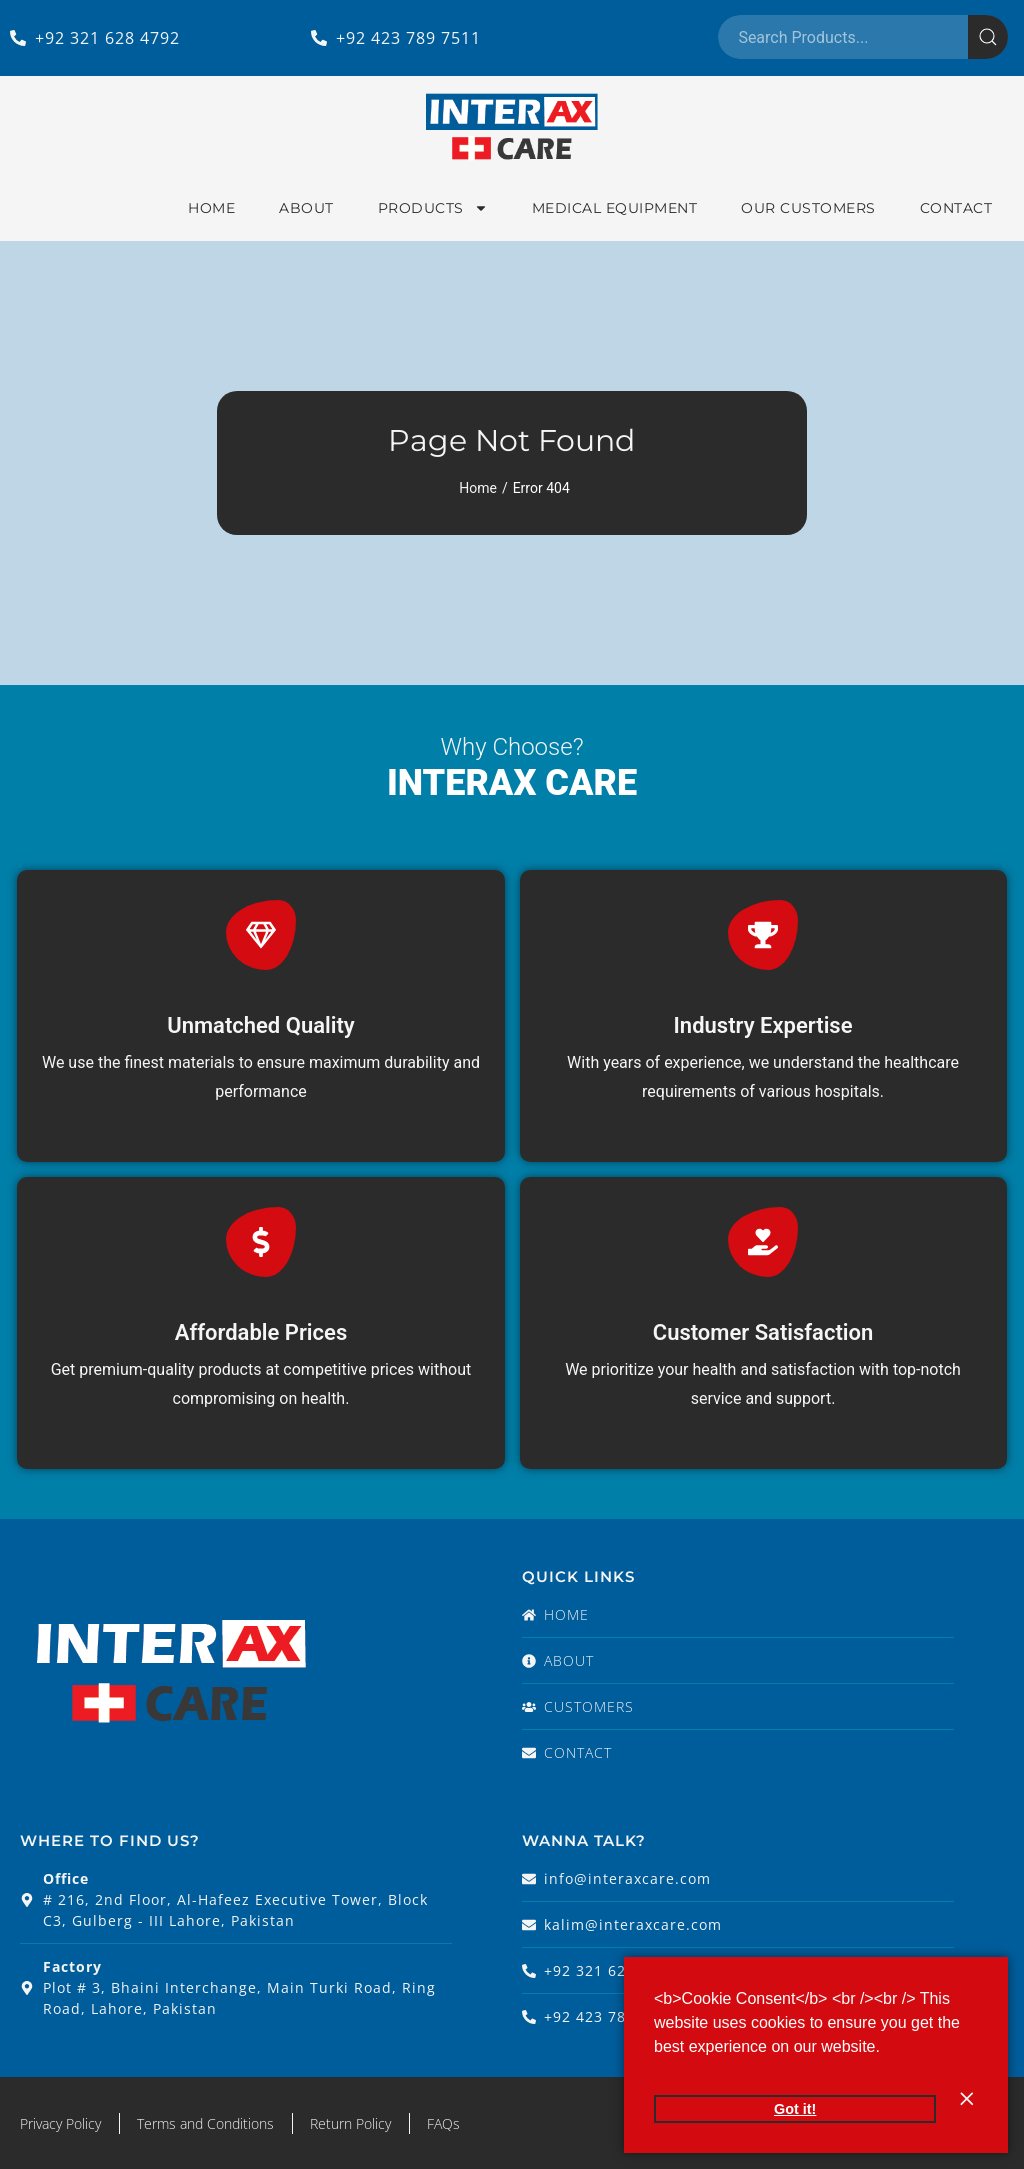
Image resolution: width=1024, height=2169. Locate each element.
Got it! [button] (795, 2109)
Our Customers (808, 208)
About (306, 208)
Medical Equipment (615, 208)
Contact (956, 208)
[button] (887, 2049)
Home (211, 208)
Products (433, 208)
